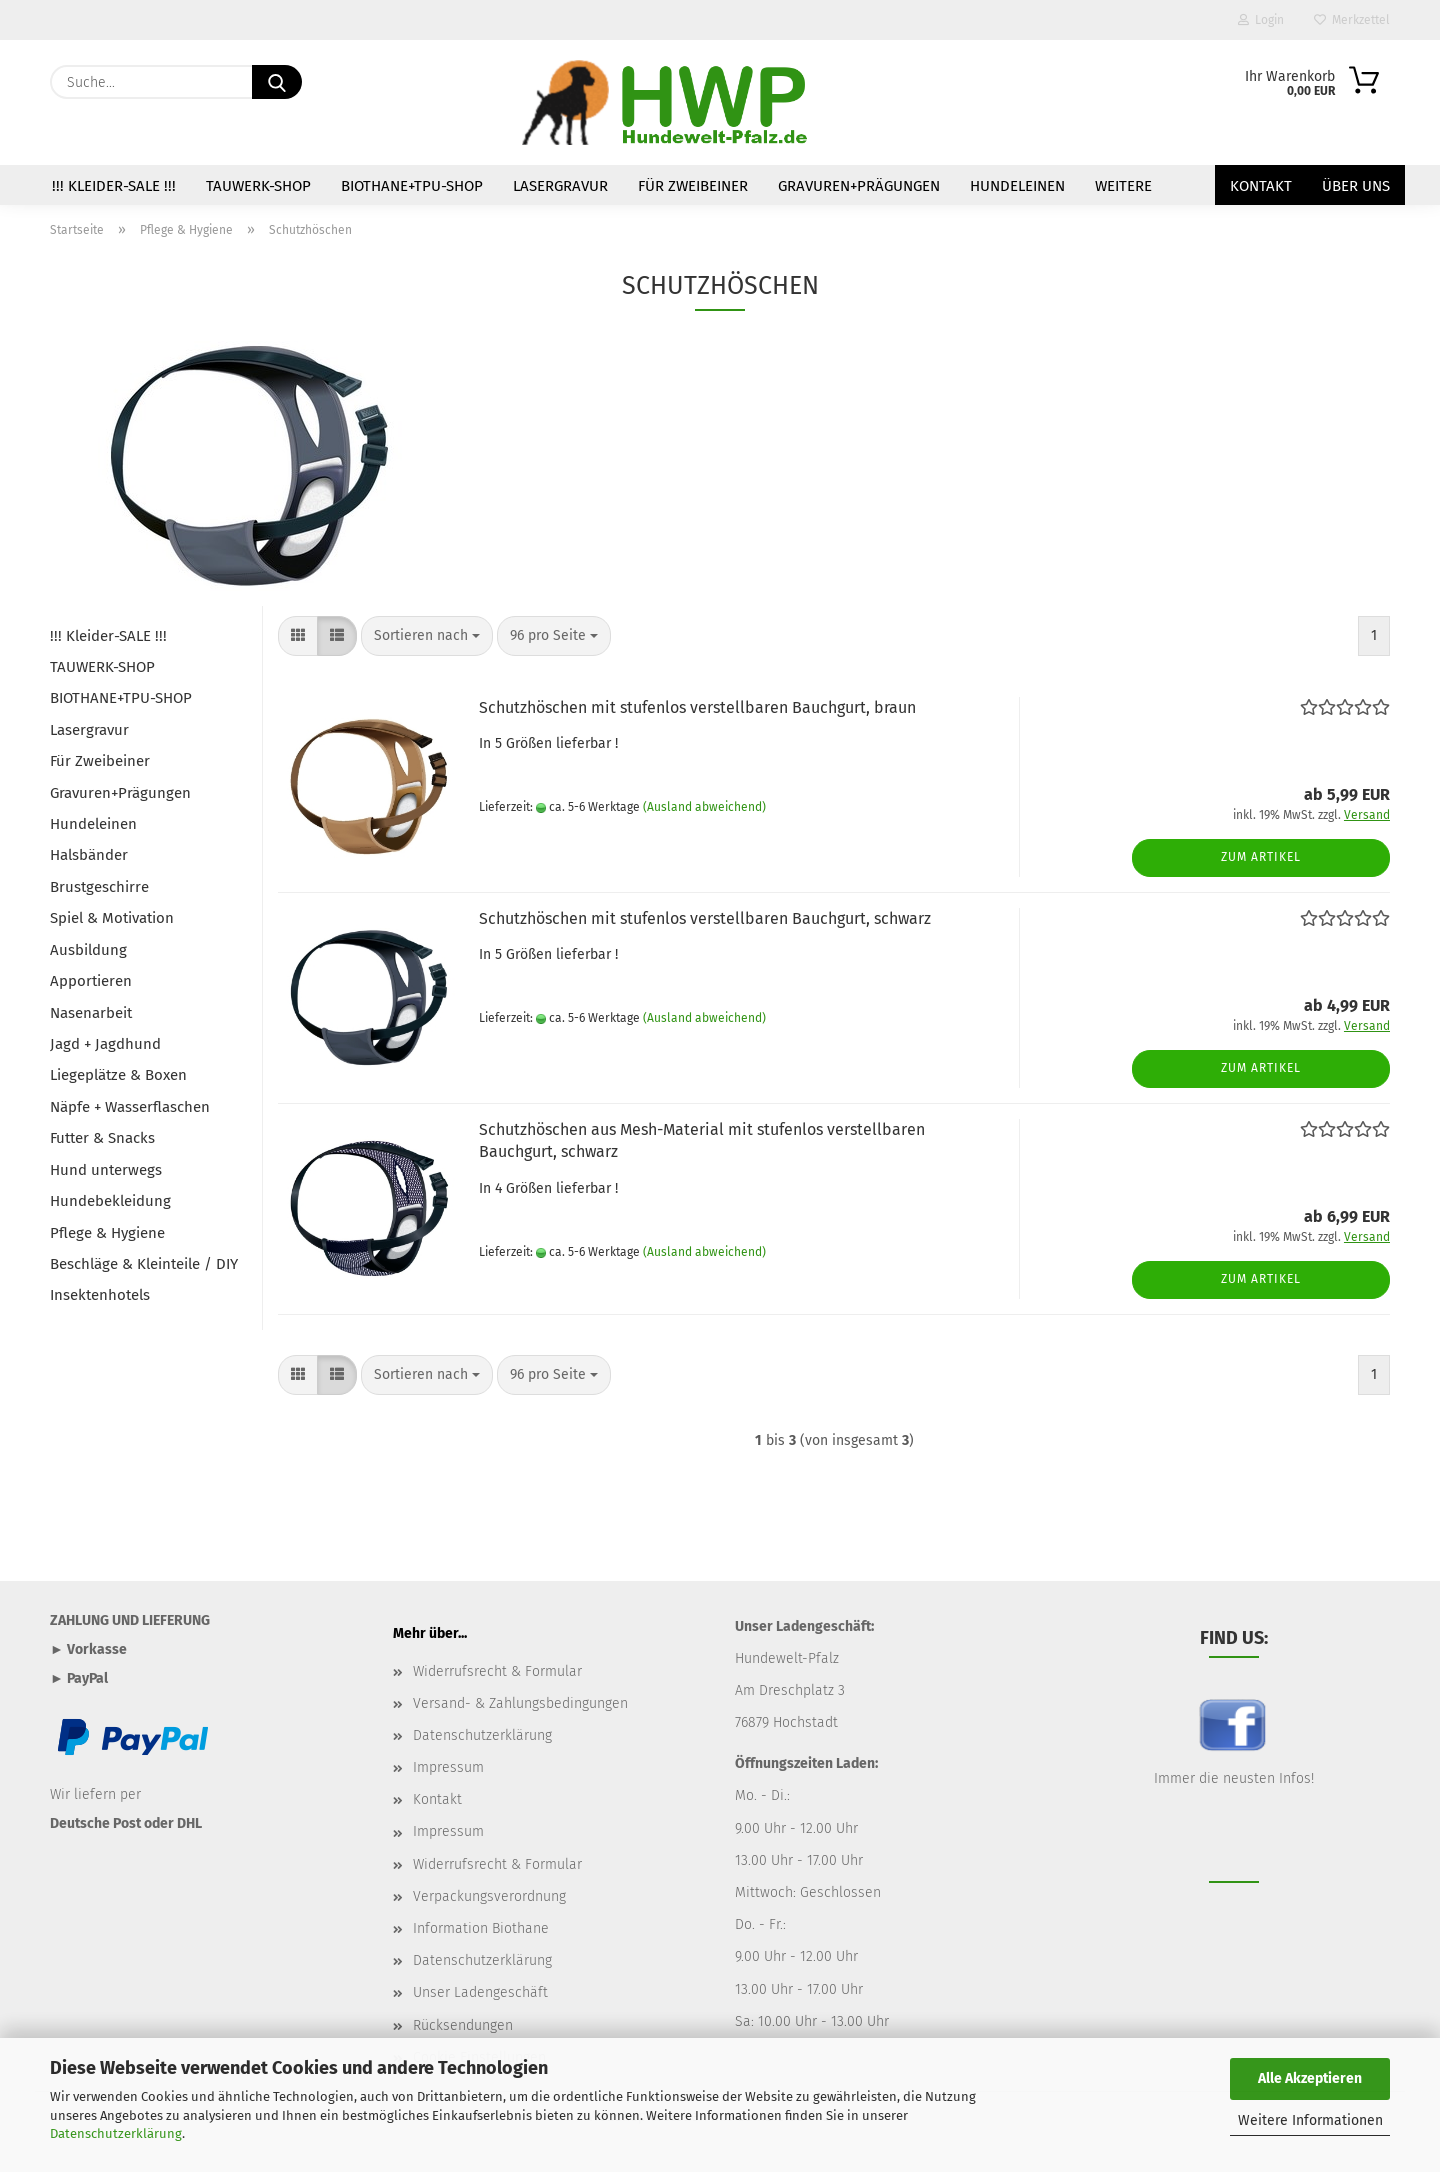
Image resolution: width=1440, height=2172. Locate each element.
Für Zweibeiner (693, 186)
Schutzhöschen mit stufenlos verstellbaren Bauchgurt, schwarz (705, 918)
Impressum (448, 1767)
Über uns (1356, 186)
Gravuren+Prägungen (859, 186)
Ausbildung (88, 950)
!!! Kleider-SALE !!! (114, 186)
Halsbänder (89, 855)
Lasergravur (560, 186)
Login (1261, 20)
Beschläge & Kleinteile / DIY (144, 1264)
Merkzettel (1352, 20)
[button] (298, 636)
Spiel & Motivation (112, 918)
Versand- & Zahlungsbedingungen (520, 1703)
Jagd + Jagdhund (105, 1044)
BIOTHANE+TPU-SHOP (412, 186)
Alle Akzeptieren (1310, 2078)
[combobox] (427, 636)
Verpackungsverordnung (489, 1896)
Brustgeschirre (99, 887)
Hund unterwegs (106, 1170)
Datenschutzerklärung (116, 2133)
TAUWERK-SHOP (258, 186)
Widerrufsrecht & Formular (497, 1671)
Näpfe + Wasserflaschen (130, 1107)
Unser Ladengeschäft (480, 1992)
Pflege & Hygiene (107, 1233)
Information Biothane (481, 1928)
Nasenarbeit (91, 1013)
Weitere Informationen (1310, 2120)
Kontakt (1261, 186)
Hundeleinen (1017, 186)
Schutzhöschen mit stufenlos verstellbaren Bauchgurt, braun (697, 707)
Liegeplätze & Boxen (118, 1075)
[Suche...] (277, 82)
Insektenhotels (100, 1295)
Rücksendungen (463, 2025)
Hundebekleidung (110, 1201)
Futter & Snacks (102, 1138)
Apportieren (91, 981)
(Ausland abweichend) (704, 807)
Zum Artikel (1261, 857)
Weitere (1123, 186)
